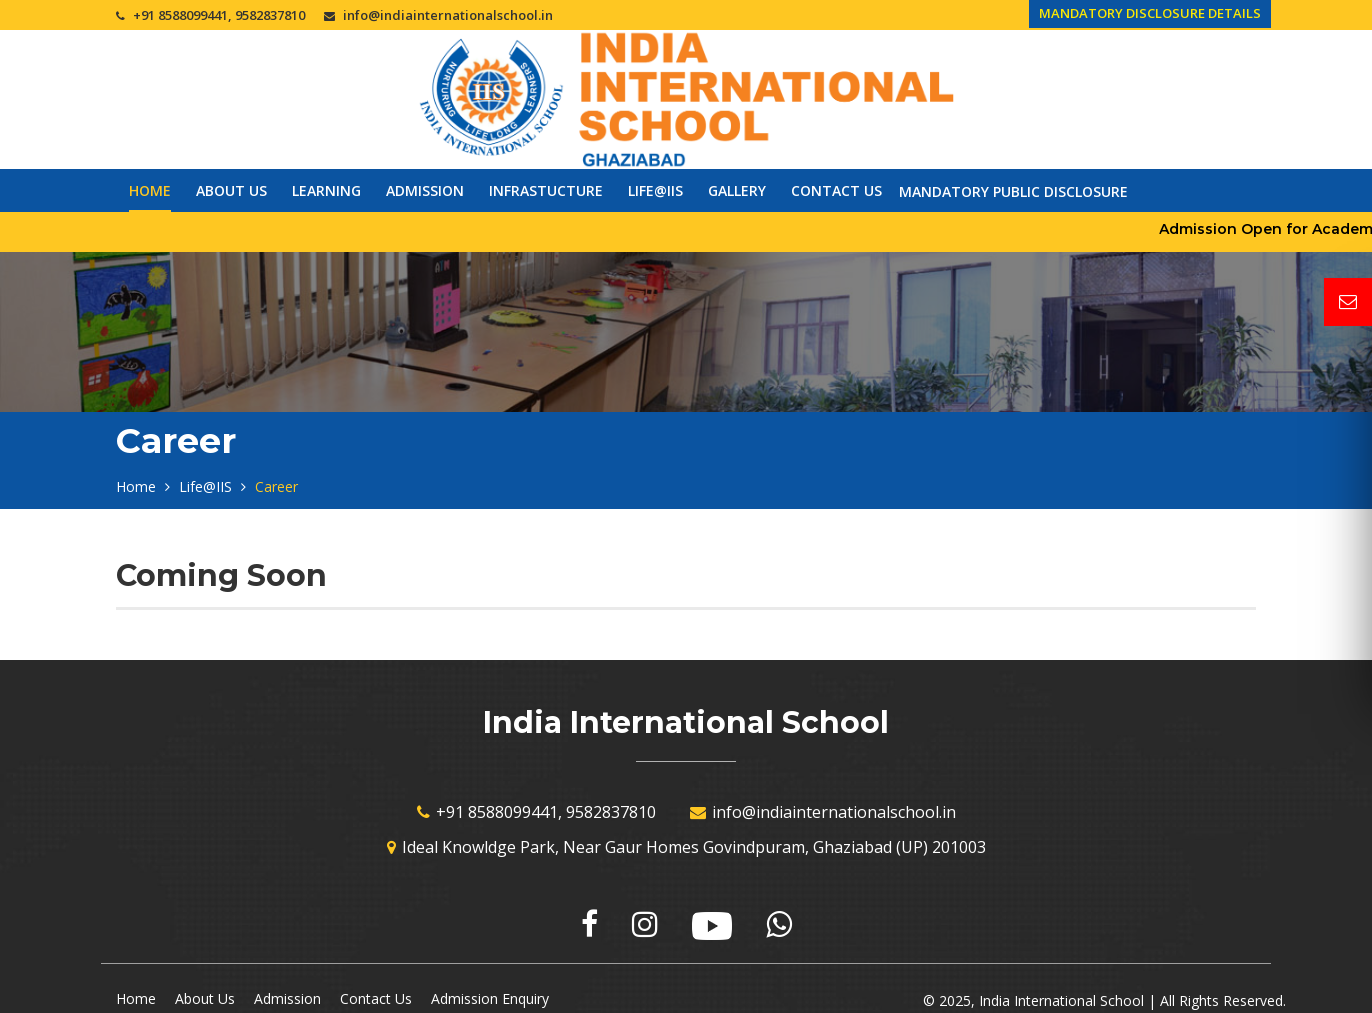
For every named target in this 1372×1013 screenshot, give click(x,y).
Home (150, 190)
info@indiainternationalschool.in (448, 15)
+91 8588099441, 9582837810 (219, 15)
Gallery (737, 190)
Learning (326, 190)
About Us (231, 190)
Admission (425, 190)
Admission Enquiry (490, 998)
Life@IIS (655, 190)
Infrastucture (546, 190)
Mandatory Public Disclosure (1013, 191)
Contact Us (836, 190)
